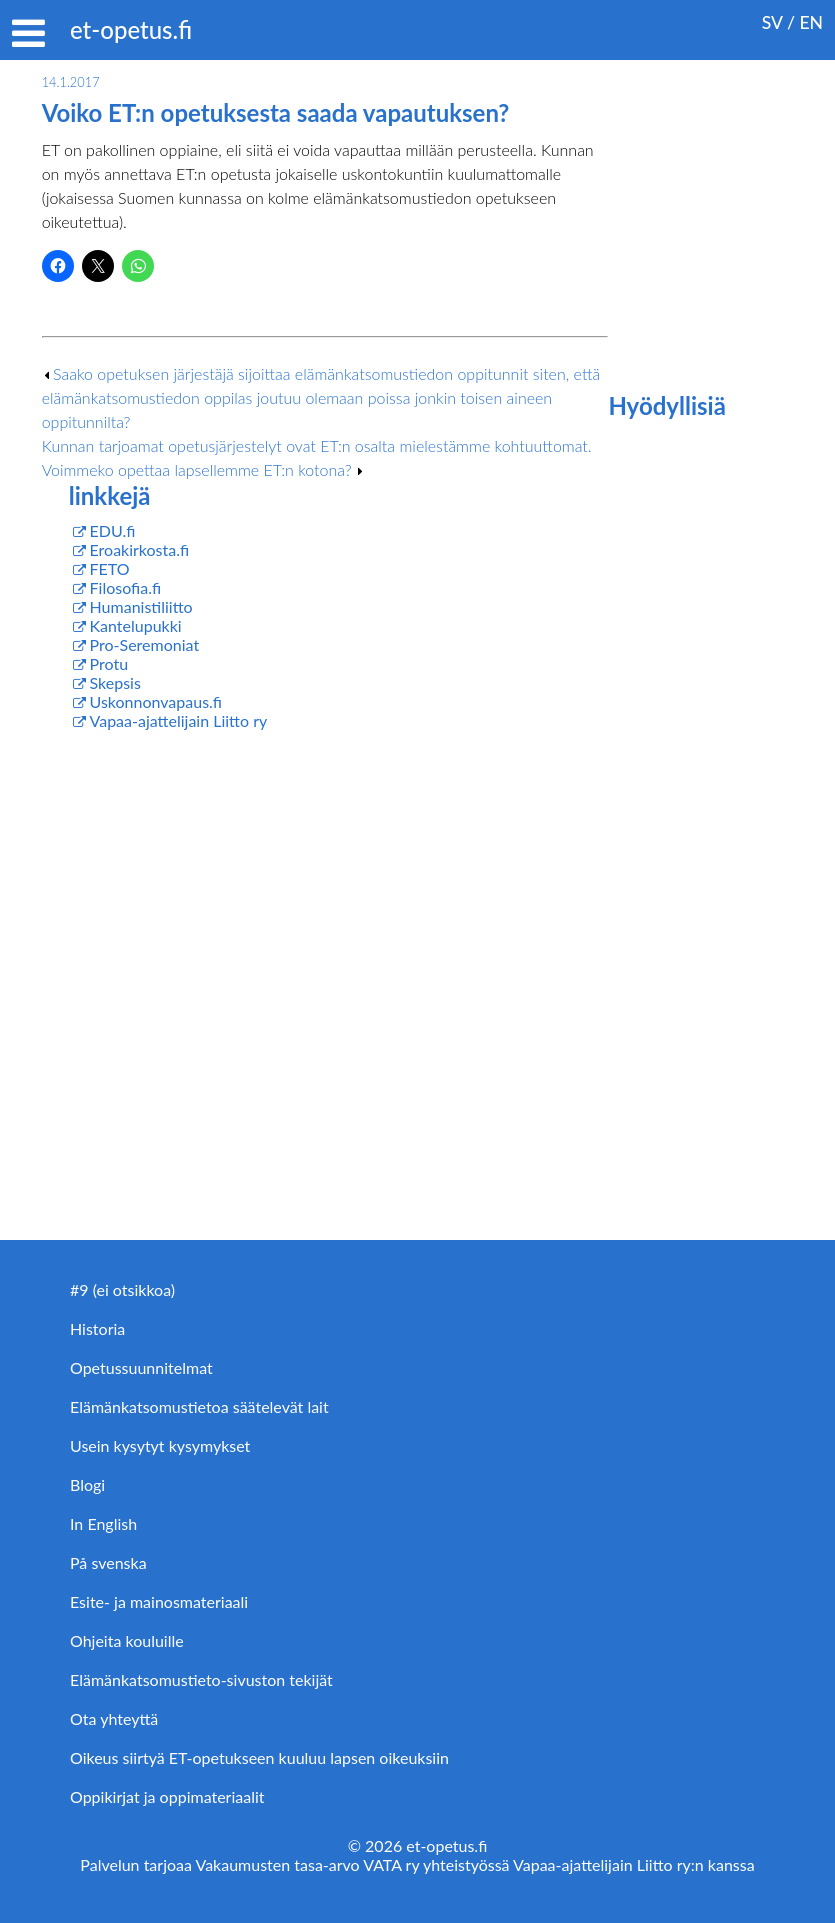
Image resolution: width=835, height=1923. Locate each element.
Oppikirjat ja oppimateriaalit (167, 1796)
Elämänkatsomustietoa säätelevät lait (199, 1406)
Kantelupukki (136, 625)
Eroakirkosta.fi (140, 549)
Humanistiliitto (141, 606)
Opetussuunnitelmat (141, 1367)
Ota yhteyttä (114, 1718)
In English (103, 1523)
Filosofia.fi (126, 587)
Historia (97, 1328)
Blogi (87, 1484)
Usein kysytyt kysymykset (160, 1445)
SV (772, 22)
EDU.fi (113, 530)
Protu (109, 663)
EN (811, 22)
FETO (110, 568)
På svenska (108, 1562)
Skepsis (115, 682)
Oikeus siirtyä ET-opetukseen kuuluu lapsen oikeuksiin (259, 1757)
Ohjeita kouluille (127, 1640)
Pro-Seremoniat (145, 644)
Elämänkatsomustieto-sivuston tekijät (201, 1679)
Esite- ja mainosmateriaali (159, 1601)
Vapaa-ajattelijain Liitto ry (179, 720)
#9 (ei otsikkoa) (122, 1289)
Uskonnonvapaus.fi (156, 701)
